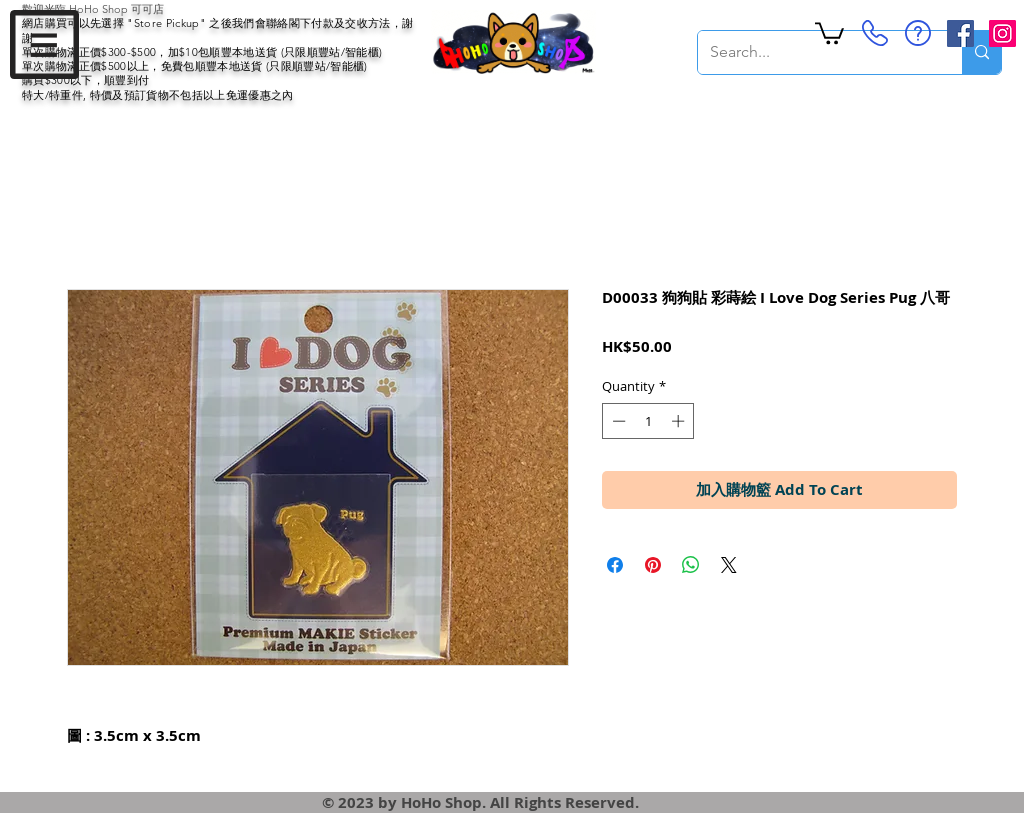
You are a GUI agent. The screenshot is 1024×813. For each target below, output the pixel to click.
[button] (44, 44)
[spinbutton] (648, 421)
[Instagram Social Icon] (1002, 33)
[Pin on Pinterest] (653, 565)
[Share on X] (729, 565)
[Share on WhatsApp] (691, 565)
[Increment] (680, 421)
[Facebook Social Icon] (960, 33)
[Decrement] (617, 421)
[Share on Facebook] (615, 565)
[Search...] (815, 52)
